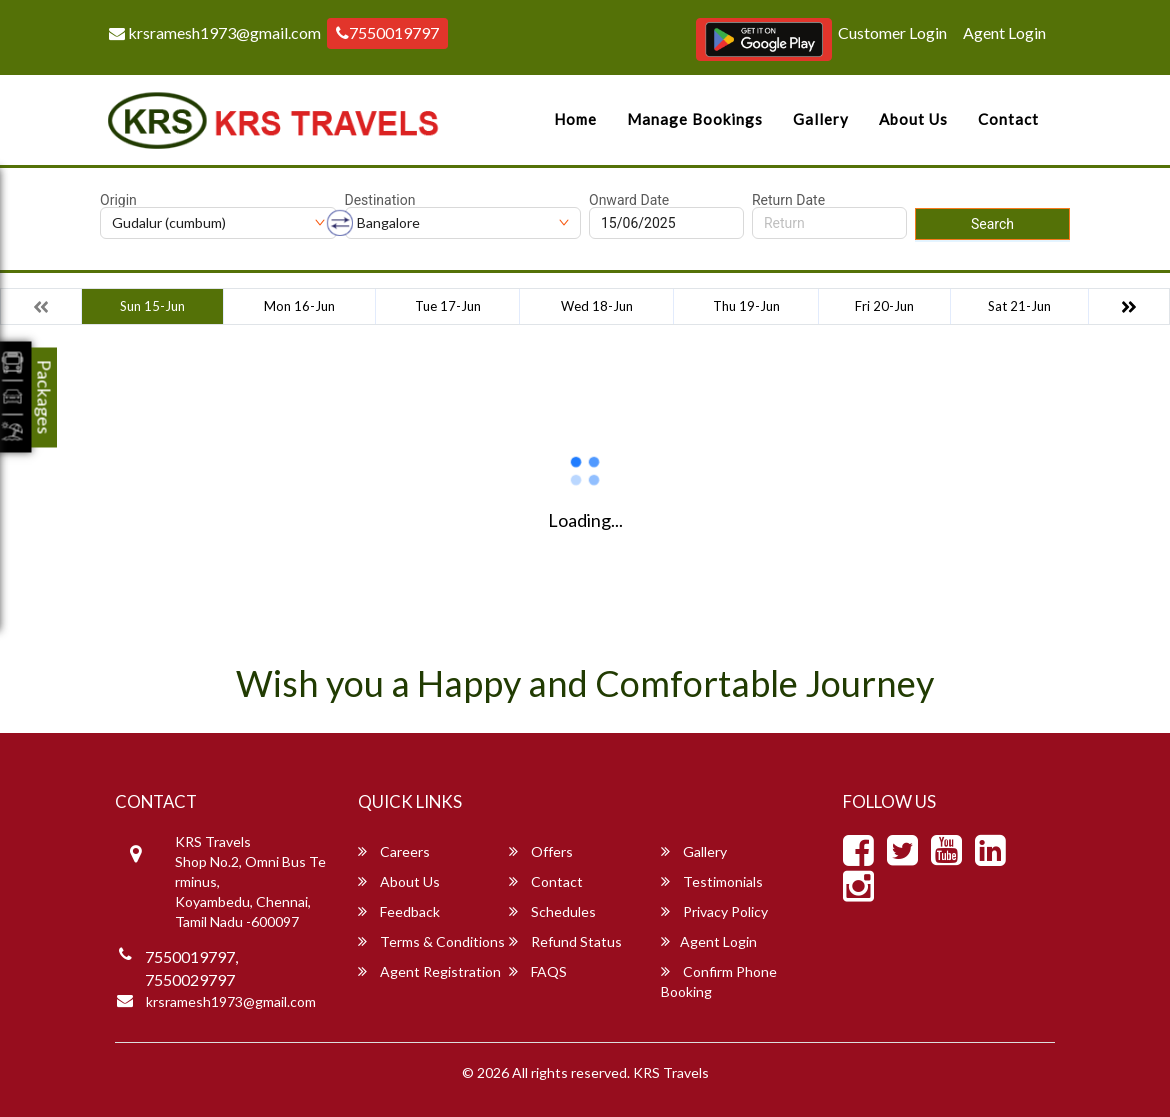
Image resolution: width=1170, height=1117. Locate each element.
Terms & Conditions (431, 941)
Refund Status (565, 941)
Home (575, 119)
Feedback (399, 911)
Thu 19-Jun (746, 306)
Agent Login (1004, 32)
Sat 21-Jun (1019, 306)
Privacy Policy (714, 911)
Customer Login (892, 32)
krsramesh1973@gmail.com (215, 32)
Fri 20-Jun (884, 306)
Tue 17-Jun (448, 306)
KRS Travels (671, 1072)
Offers (541, 851)
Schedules (552, 911)
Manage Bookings (695, 119)
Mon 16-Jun (299, 306)
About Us (913, 119)
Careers (394, 851)
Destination (380, 200)
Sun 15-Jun (152, 306)
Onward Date (629, 200)
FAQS (538, 971)
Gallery (821, 119)
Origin (118, 200)
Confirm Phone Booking (719, 981)
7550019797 (387, 32)
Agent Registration (429, 971)
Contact (1008, 119)
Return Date (788, 200)
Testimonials (712, 881)
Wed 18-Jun (597, 306)
